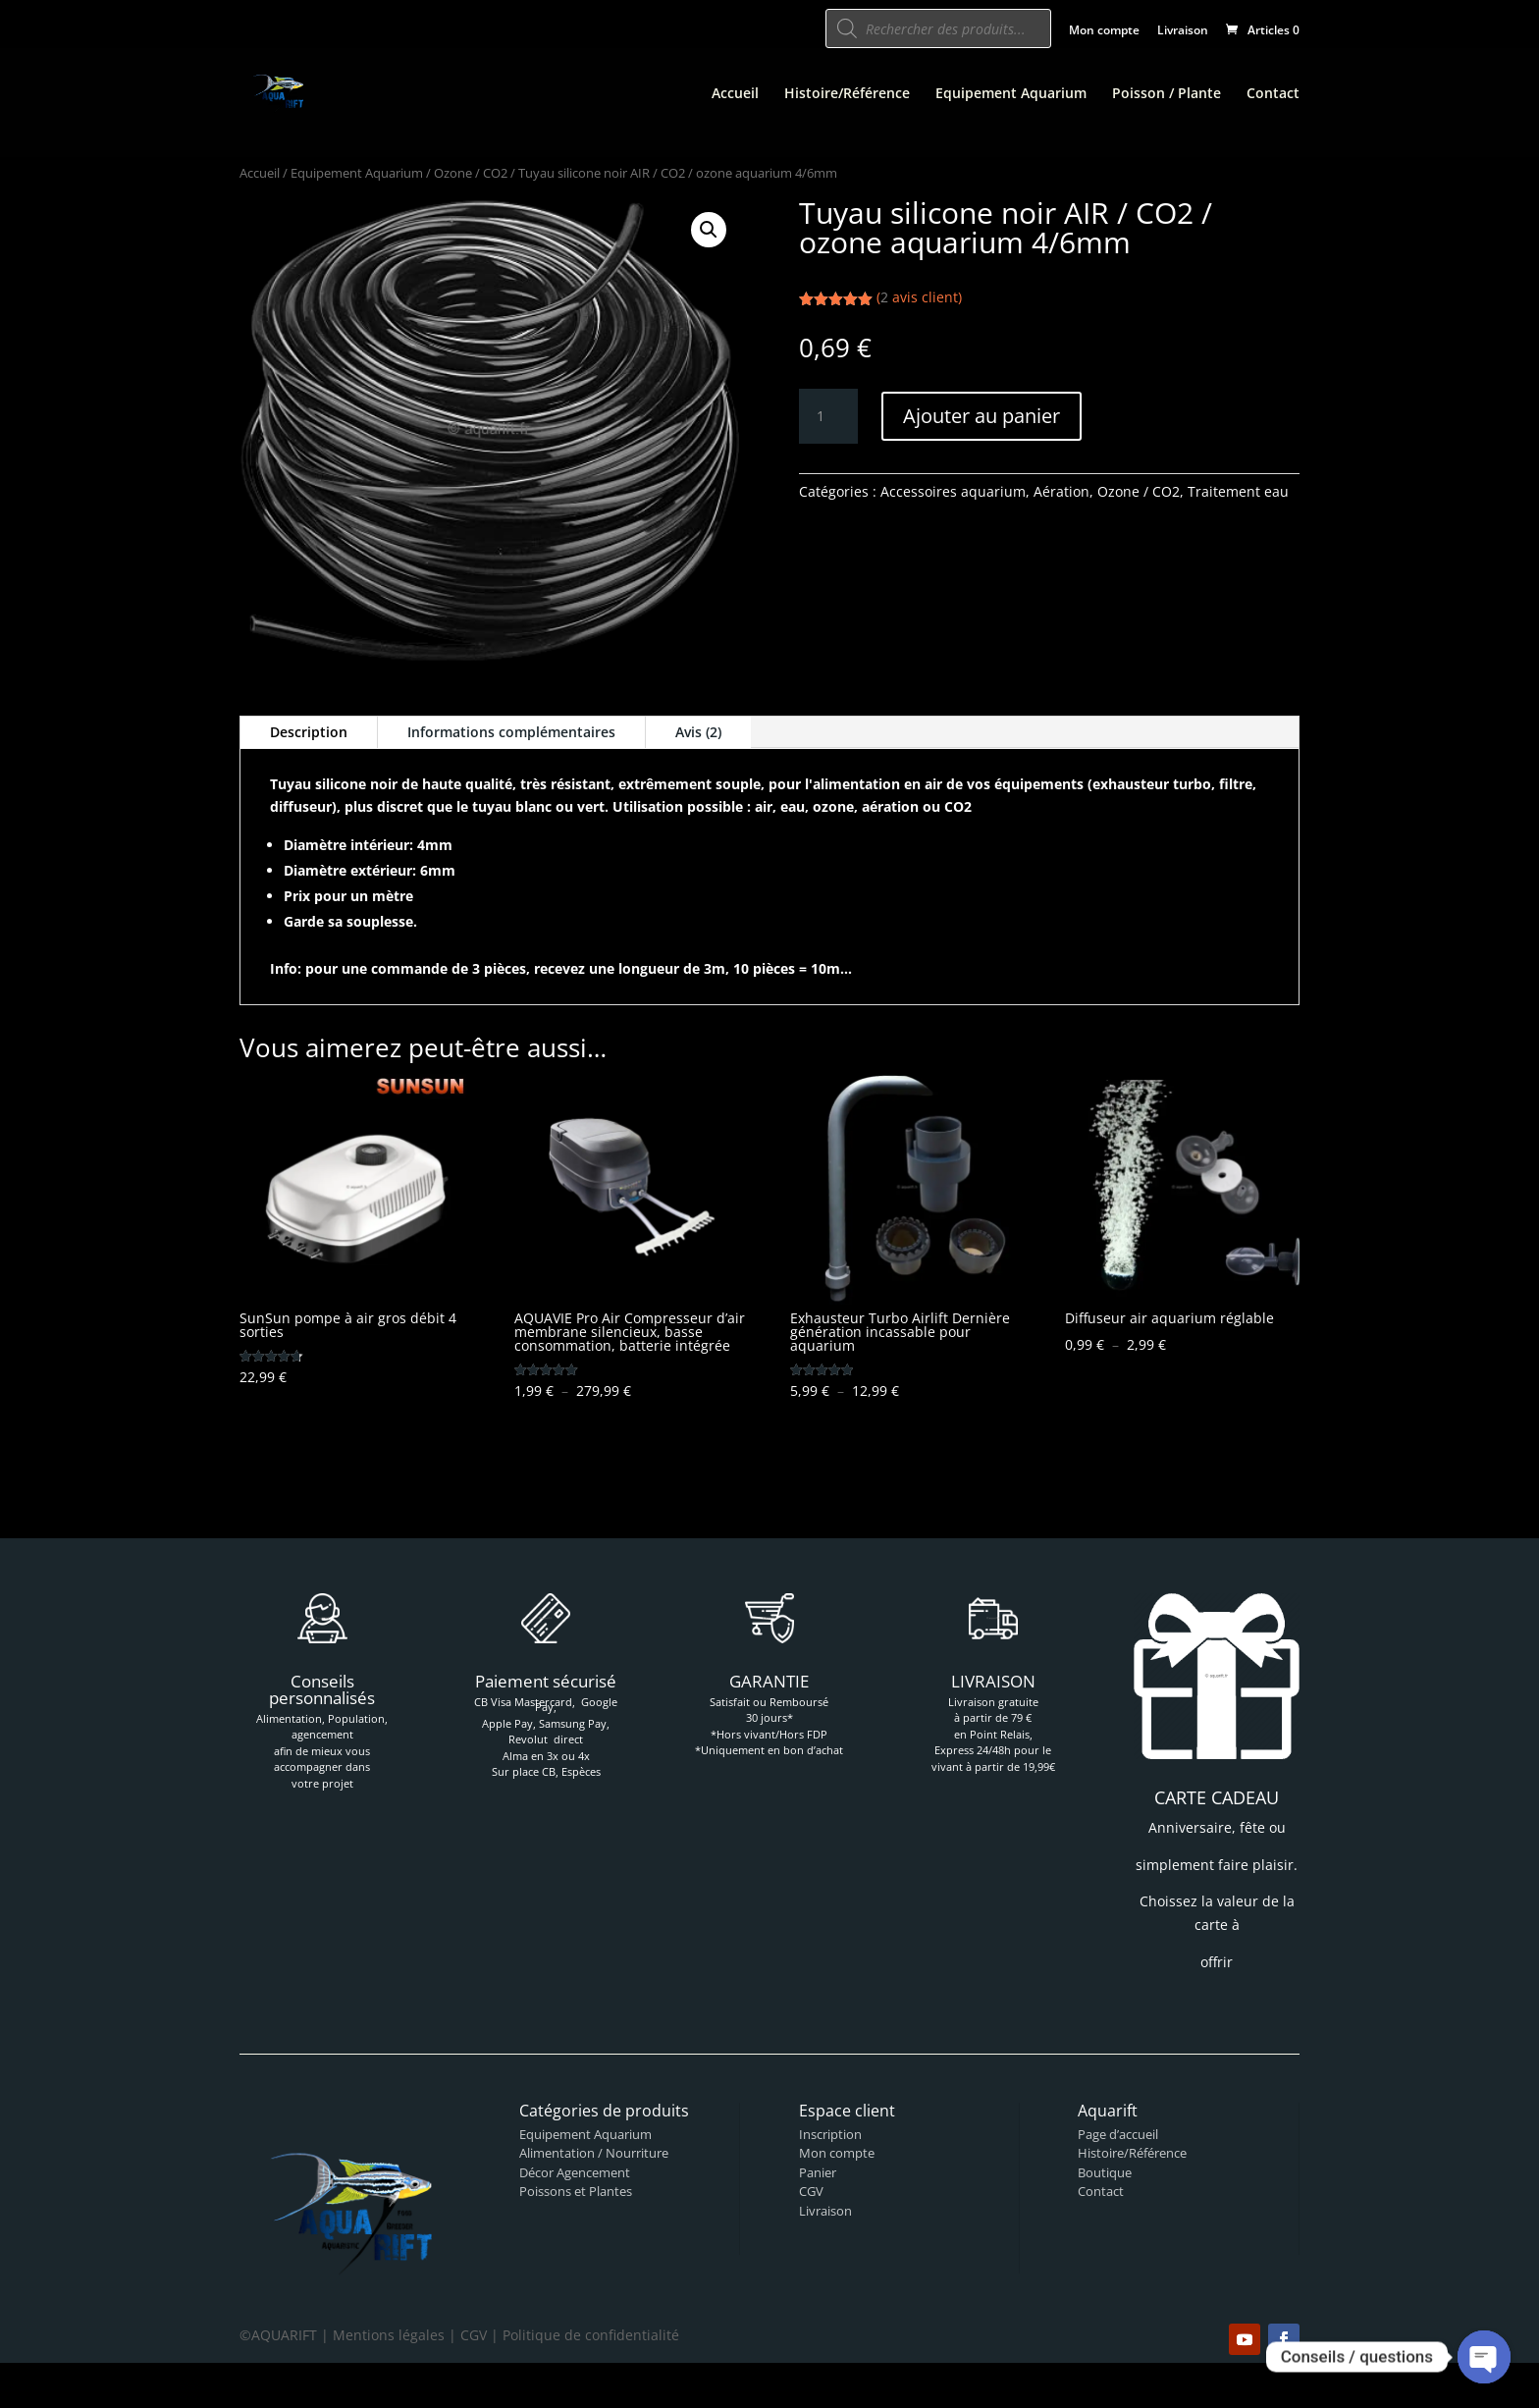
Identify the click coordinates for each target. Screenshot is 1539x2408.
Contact (1273, 94)
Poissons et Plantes (575, 2191)
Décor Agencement (574, 2172)
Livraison (1182, 31)
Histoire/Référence (847, 94)
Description (308, 731)
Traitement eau (1238, 491)
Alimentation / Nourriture (593, 2153)
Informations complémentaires (511, 731)
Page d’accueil (1118, 2134)
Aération (1061, 491)
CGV (811, 2191)
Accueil (735, 94)
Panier (817, 2172)
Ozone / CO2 (470, 173)
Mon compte (1104, 31)
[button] (708, 229)
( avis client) (919, 297)
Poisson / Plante (1166, 94)
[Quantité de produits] (828, 416)
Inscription (830, 2134)
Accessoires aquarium (953, 491)
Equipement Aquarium (1011, 94)
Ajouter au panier (981, 415)
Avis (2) (698, 731)
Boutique (1105, 2172)
